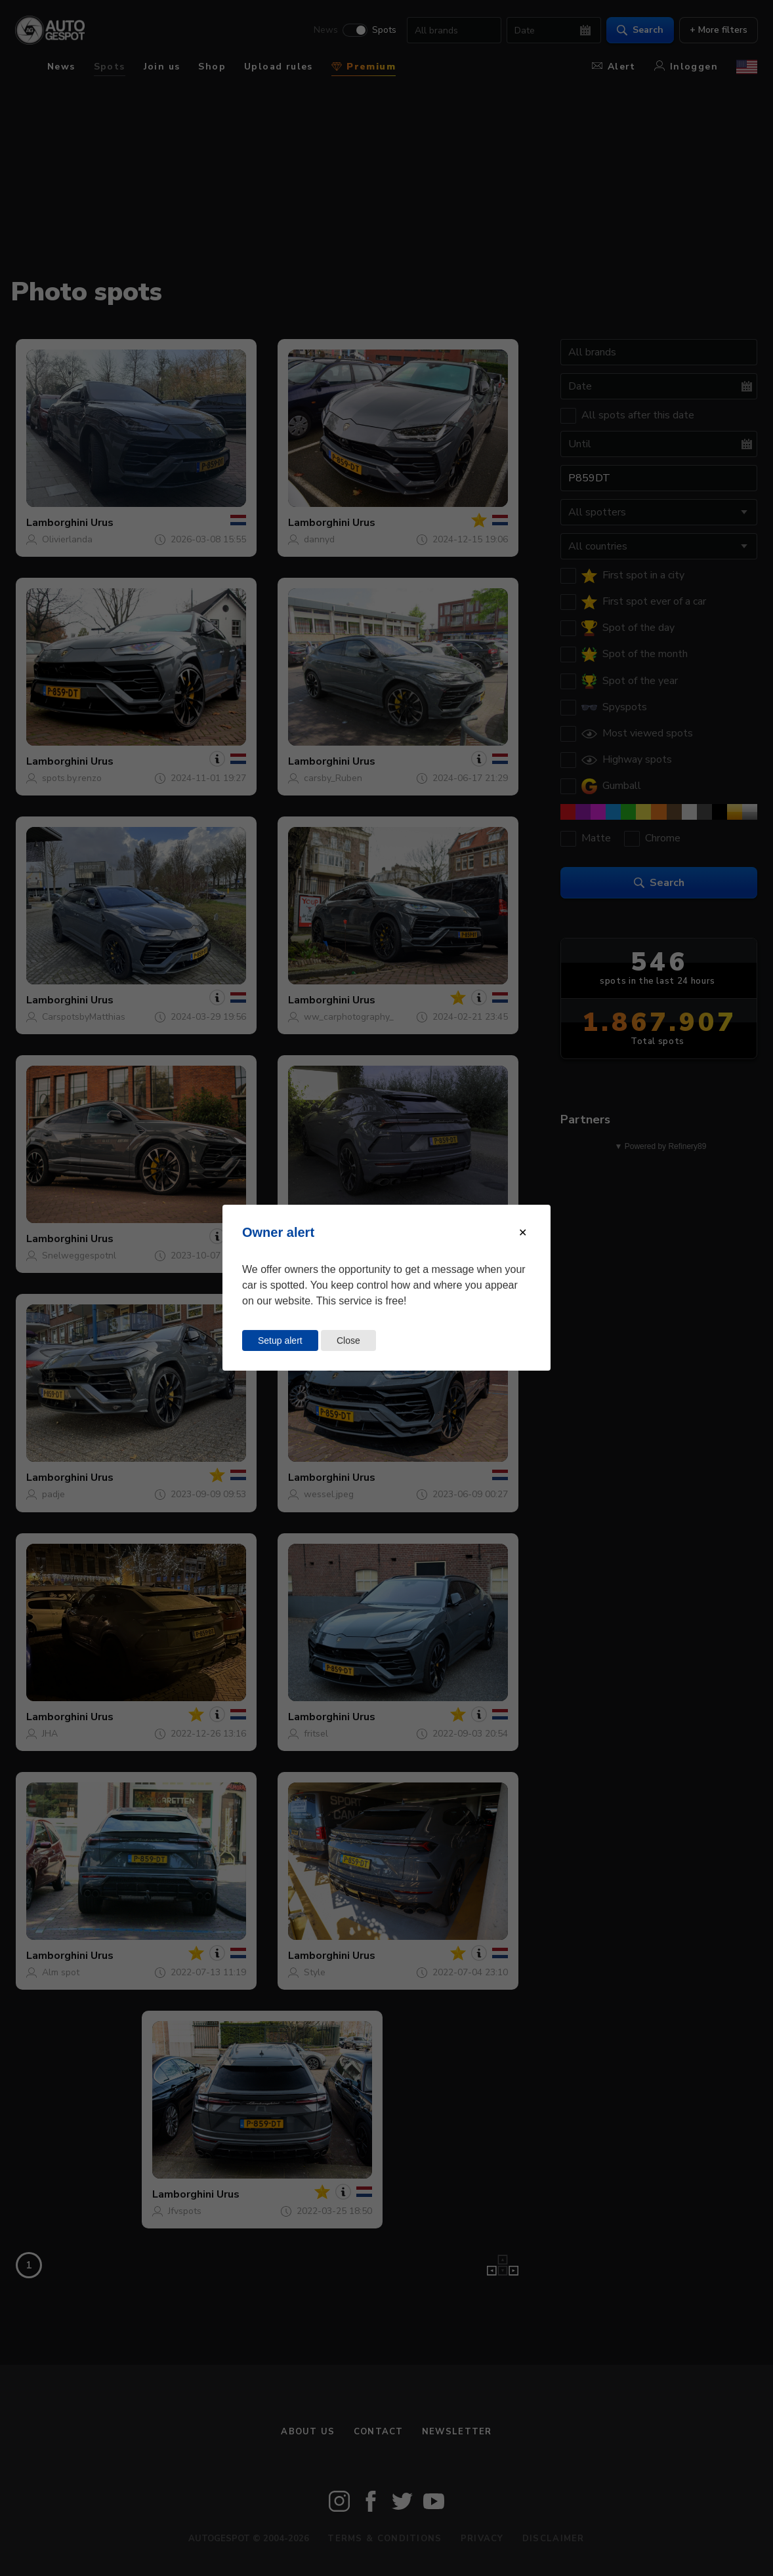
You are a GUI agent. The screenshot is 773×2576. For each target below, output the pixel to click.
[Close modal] (522, 1232)
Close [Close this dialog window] (348, 1340)
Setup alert (280, 1340)
